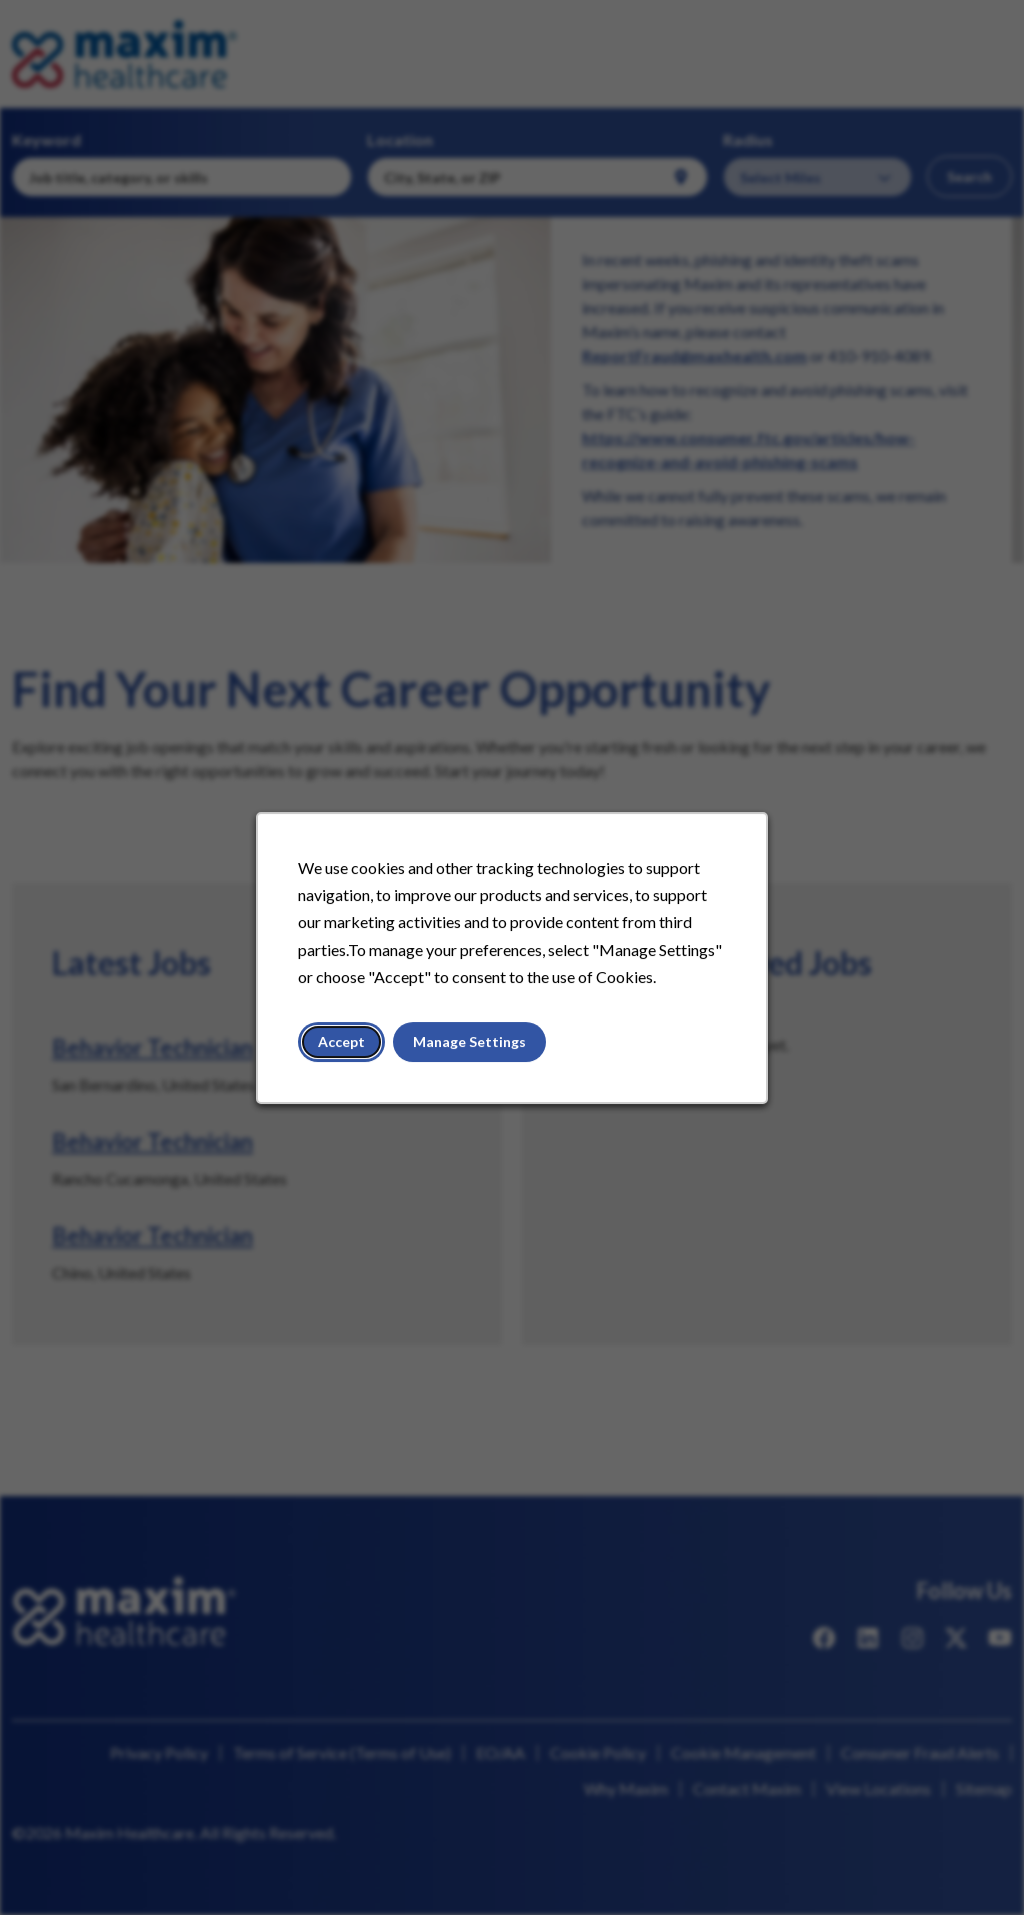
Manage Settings (471, 1046)
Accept (346, 1046)
